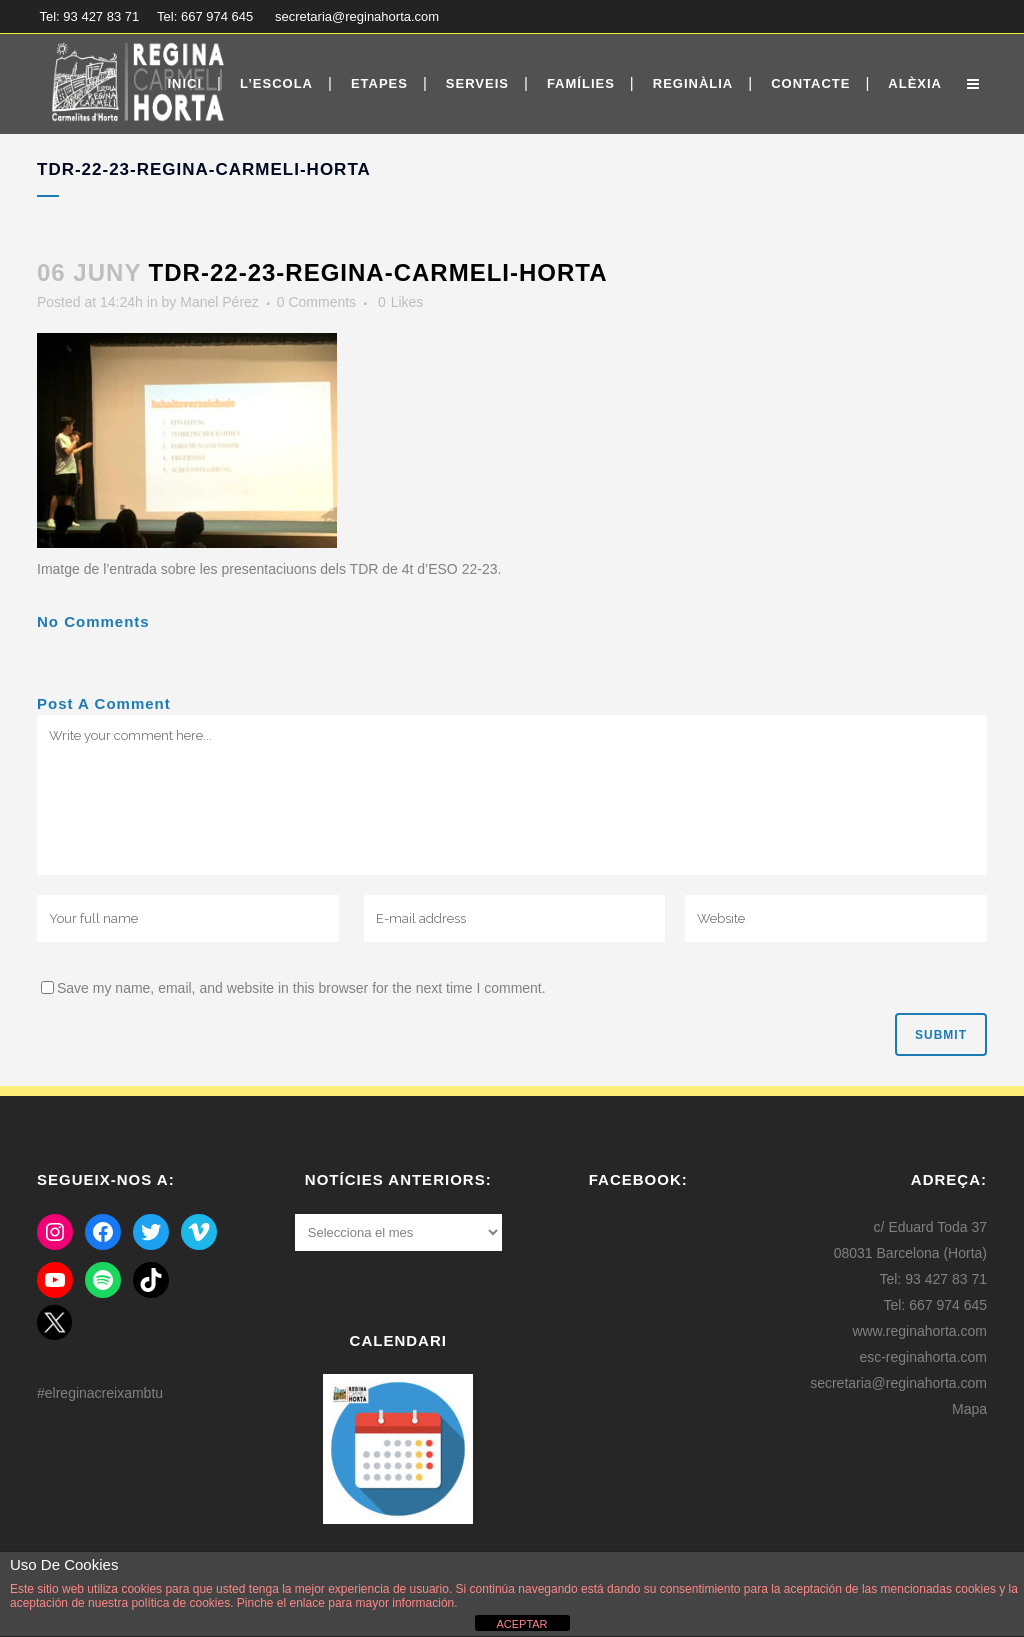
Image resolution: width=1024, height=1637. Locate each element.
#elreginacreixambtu (100, 1393)
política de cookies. (182, 1603)
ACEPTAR (521, 1624)
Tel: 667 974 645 (205, 16)
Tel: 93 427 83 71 (90, 16)
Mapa (969, 1409)
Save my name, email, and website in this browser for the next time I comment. (301, 988)
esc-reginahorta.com (923, 1357)
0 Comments (316, 302)
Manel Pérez (219, 302)
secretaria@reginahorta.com (357, 16)
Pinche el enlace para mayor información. (345, 1603)
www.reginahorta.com (919, 1331)
